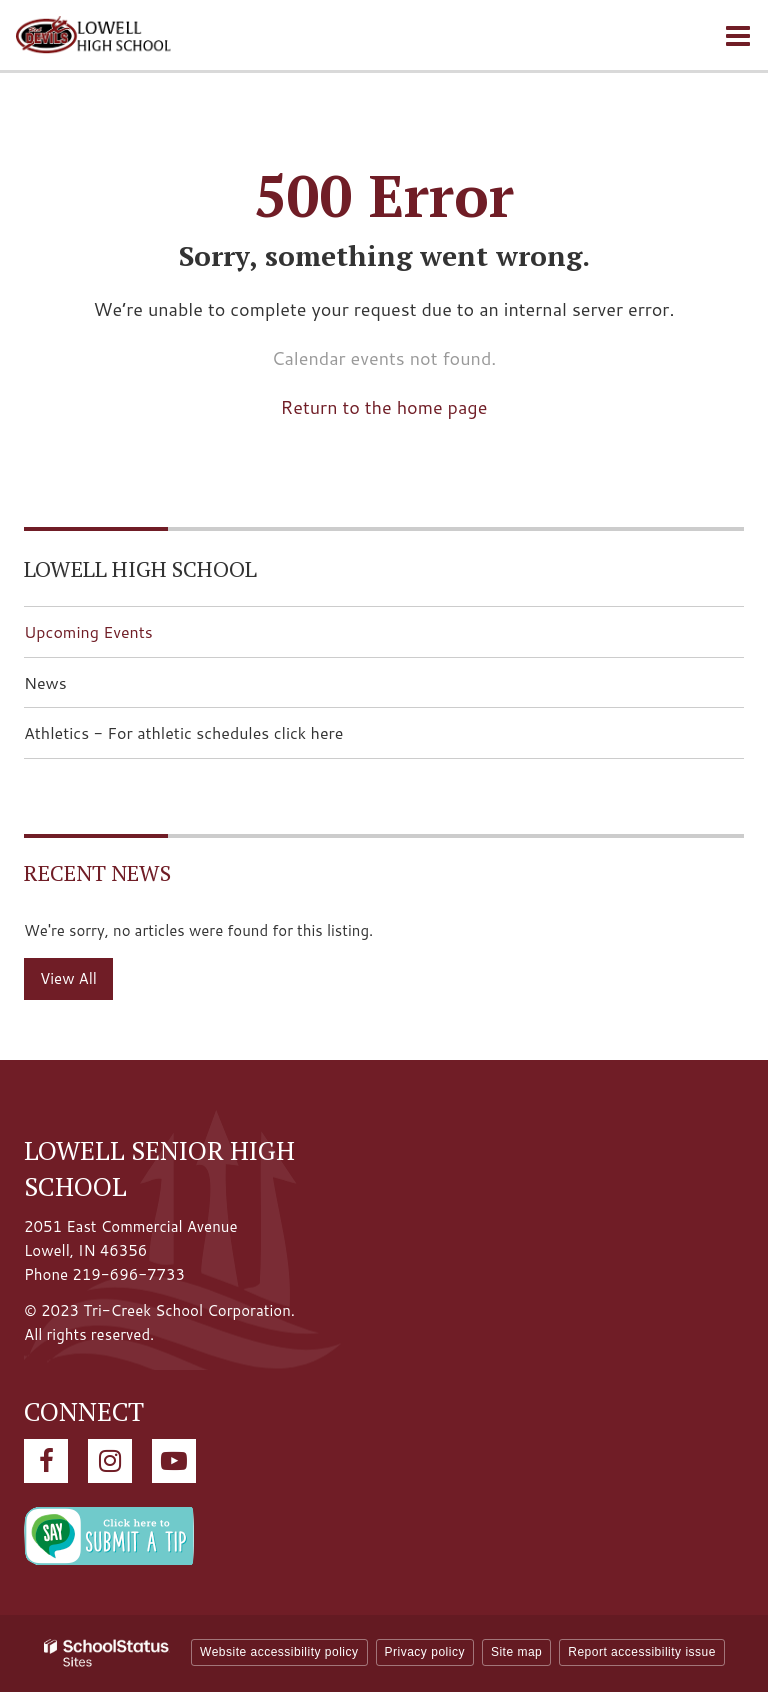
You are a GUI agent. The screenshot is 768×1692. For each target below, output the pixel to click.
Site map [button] (516, 1652)
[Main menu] (738, 35)
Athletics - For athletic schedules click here (215, 738)
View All (68, 978)
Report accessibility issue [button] (642, 1652)
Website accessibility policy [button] (279, 1652)
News (45, 682)
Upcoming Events (88, 631)
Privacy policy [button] (425, 1652)
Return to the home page (384, 407)
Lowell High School (140, 568)
